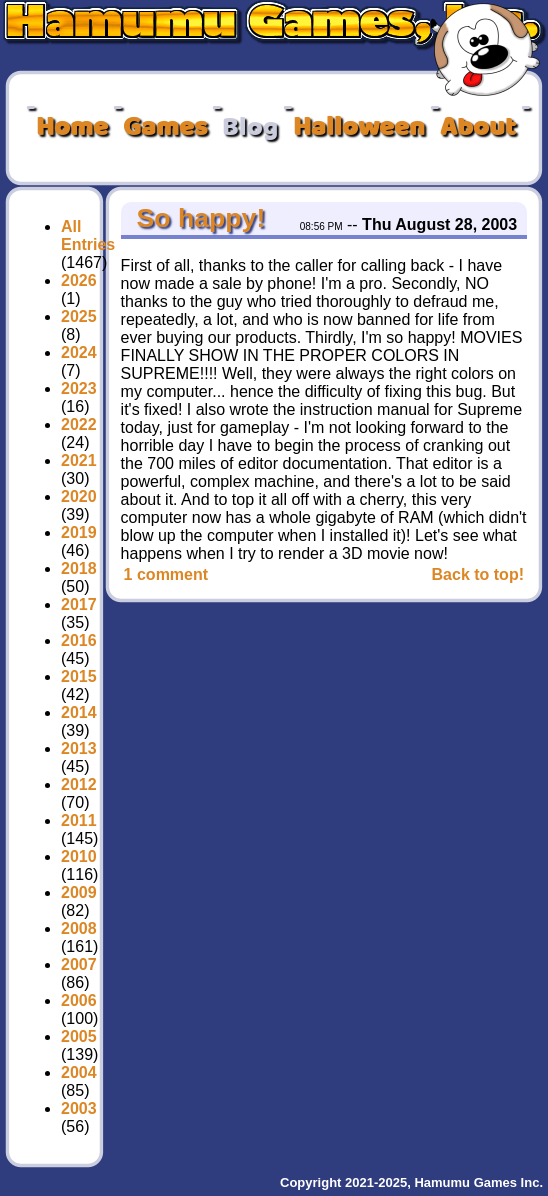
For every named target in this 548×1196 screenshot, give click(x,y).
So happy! (197, 218)
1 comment (166, 574)
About (478, 128)
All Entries (88, 235)
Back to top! (478, 574)
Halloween (359, 128)
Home (72, 128)
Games (165, 128)
